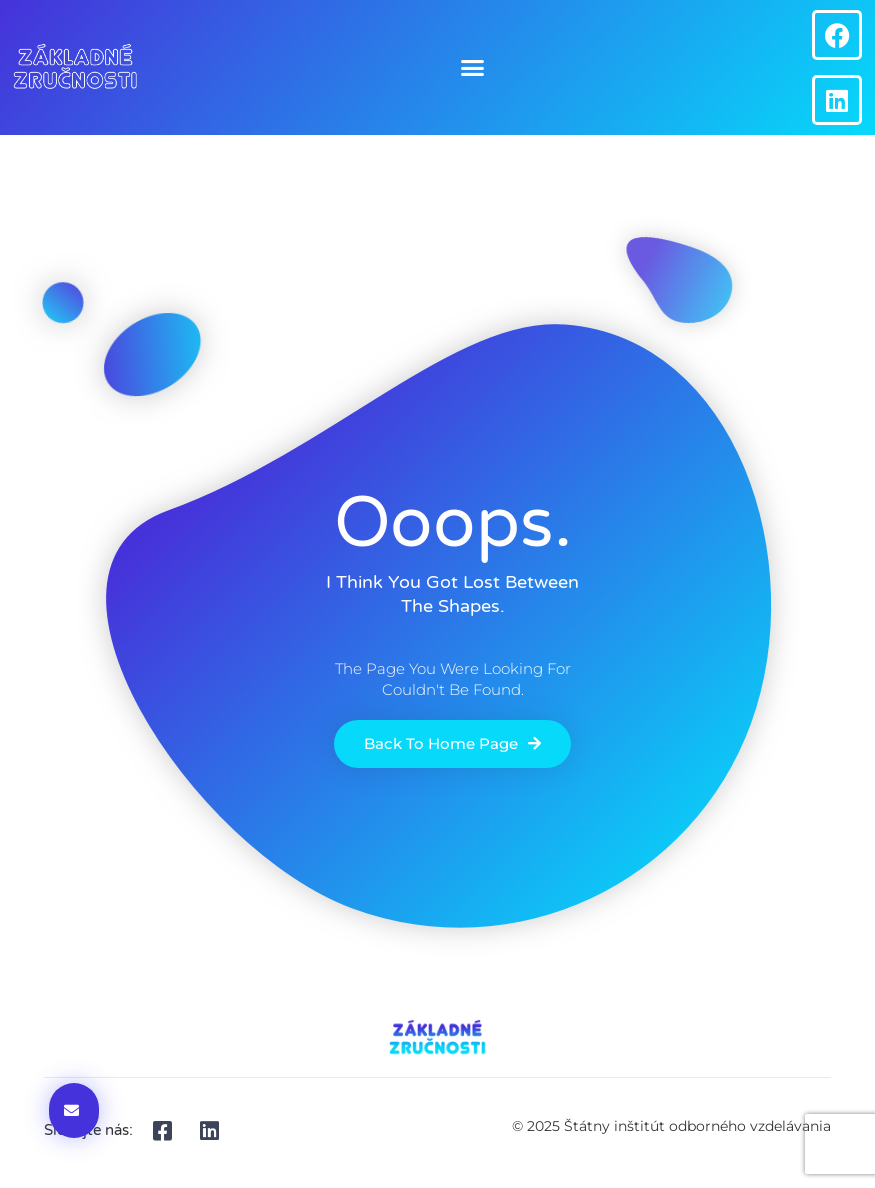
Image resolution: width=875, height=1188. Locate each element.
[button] (473, 68)
